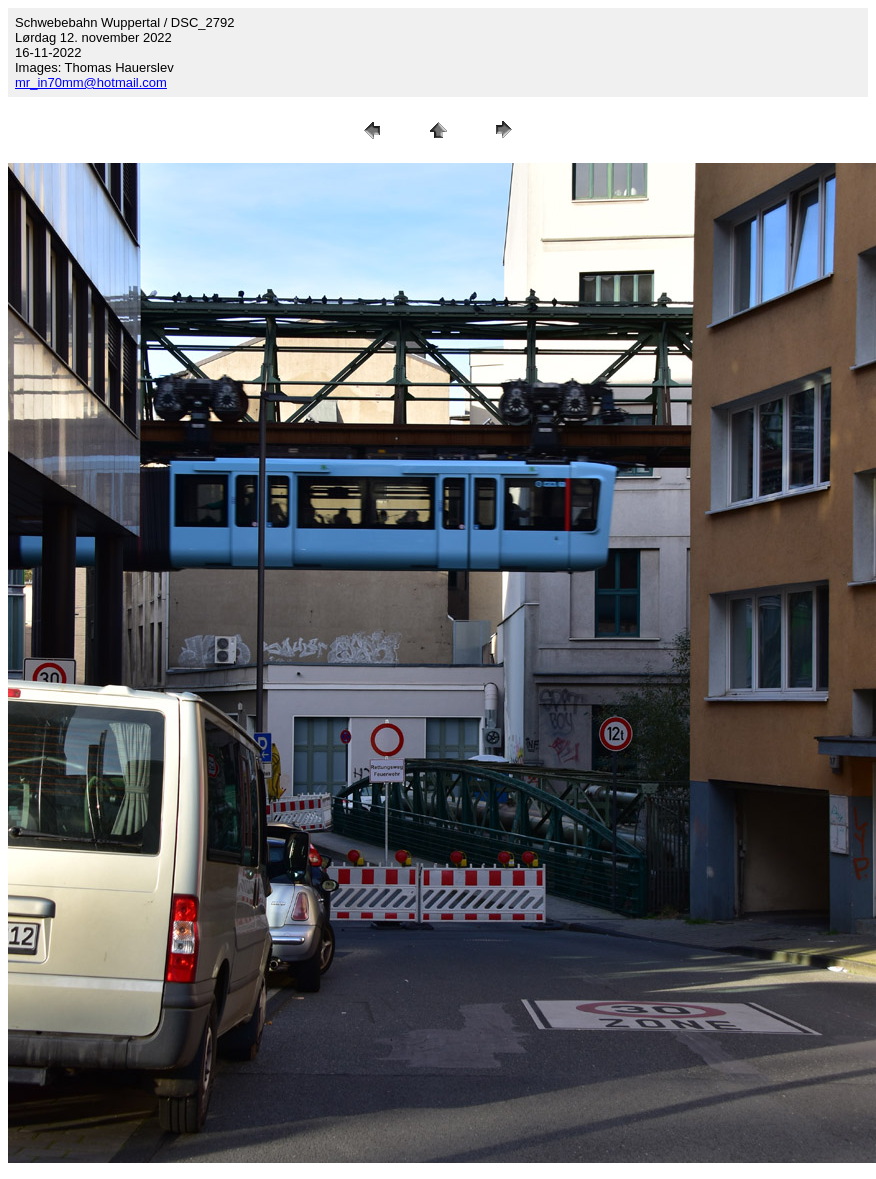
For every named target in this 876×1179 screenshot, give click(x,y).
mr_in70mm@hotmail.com (91, 82)
